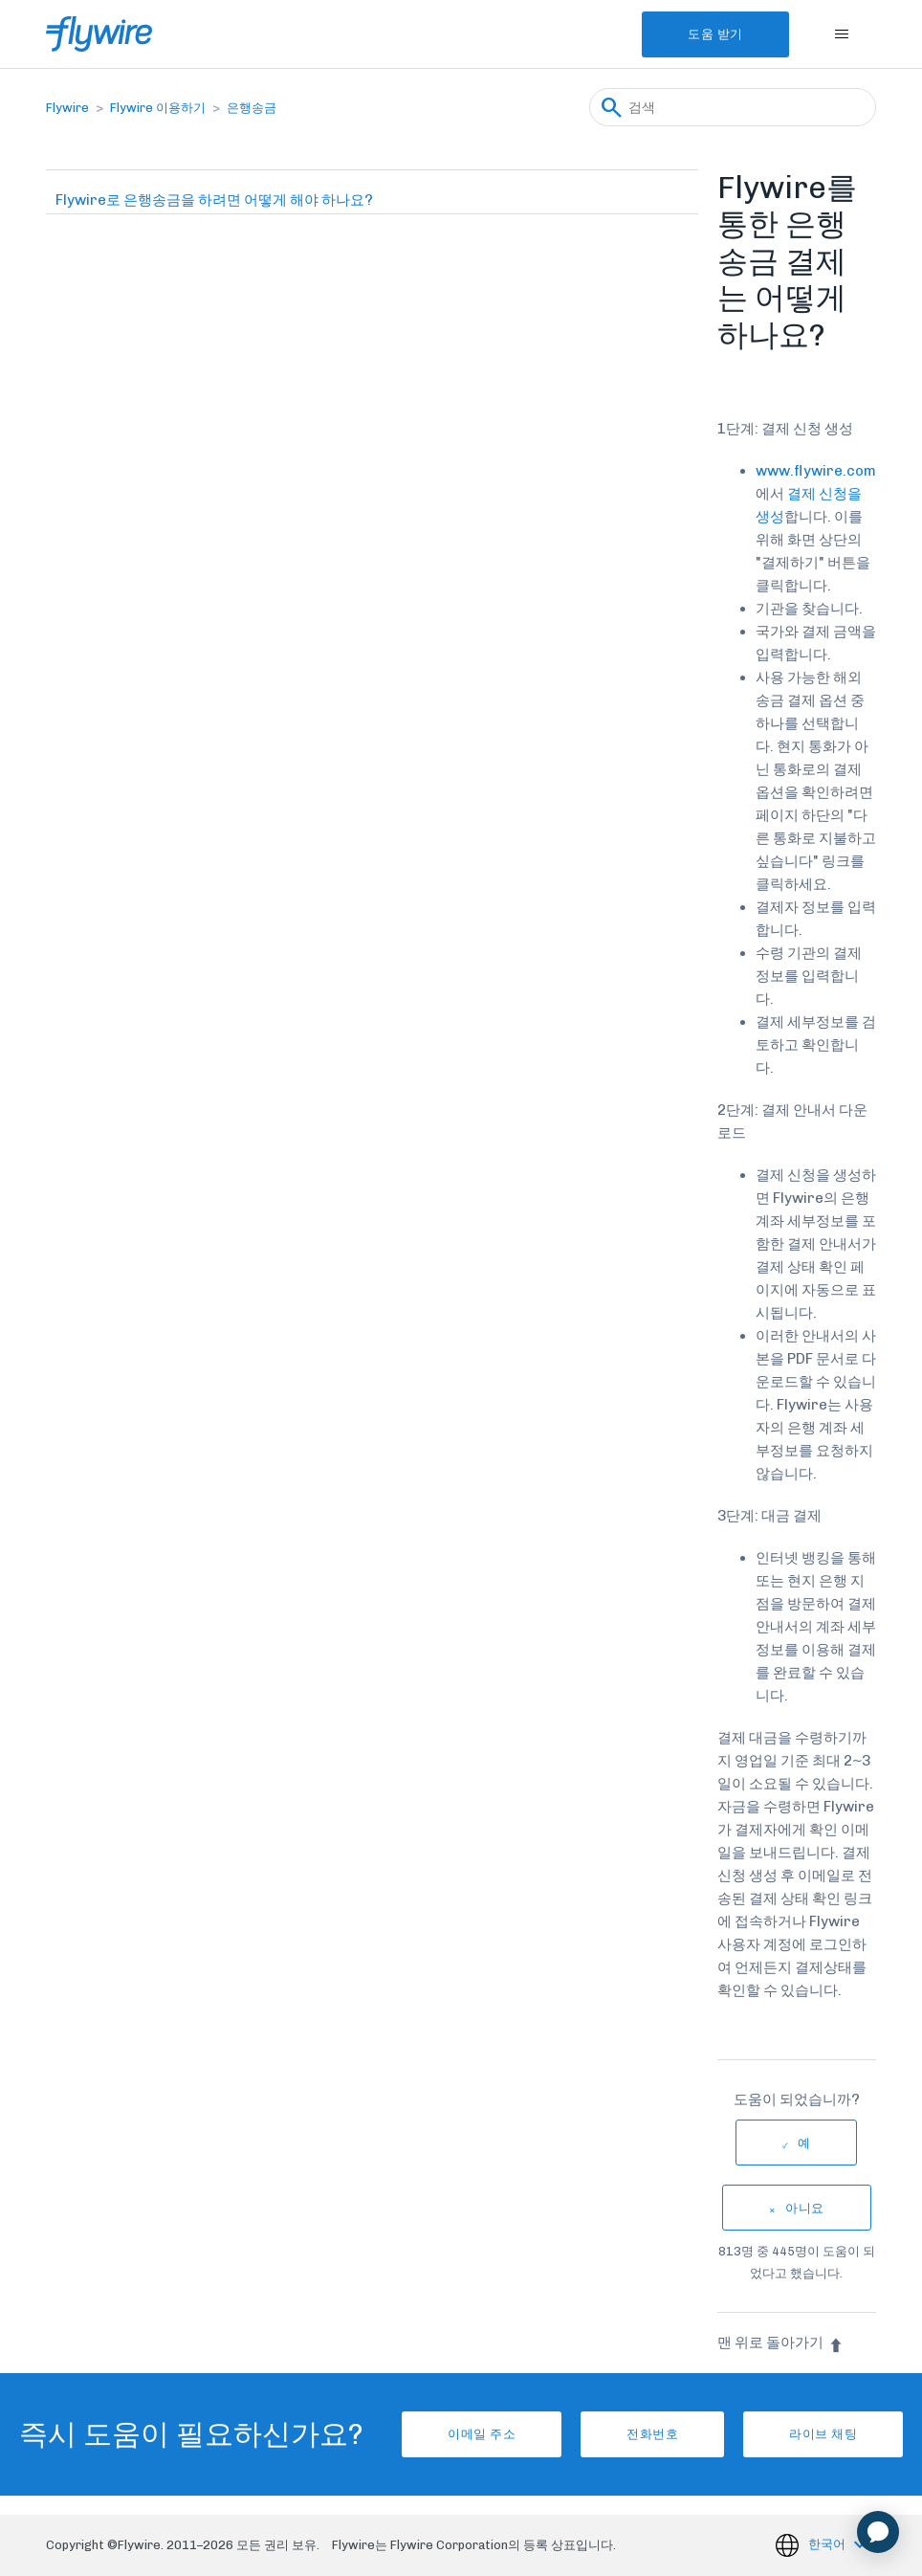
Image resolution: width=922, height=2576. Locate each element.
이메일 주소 (482, 2434)
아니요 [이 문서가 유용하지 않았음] (804, 2208)
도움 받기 (715, 34)
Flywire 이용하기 (158, 107)
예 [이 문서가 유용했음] (804, 2143)
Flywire (67, 107)
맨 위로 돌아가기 (780, 2342)
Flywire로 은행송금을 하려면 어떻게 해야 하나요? (214, 200)
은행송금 (251, 107)
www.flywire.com (816, 470)
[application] (878, 2532)
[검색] (732, 107)
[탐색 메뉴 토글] (842, 34)
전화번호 (652, 2434)
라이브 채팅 (823, 2434)
